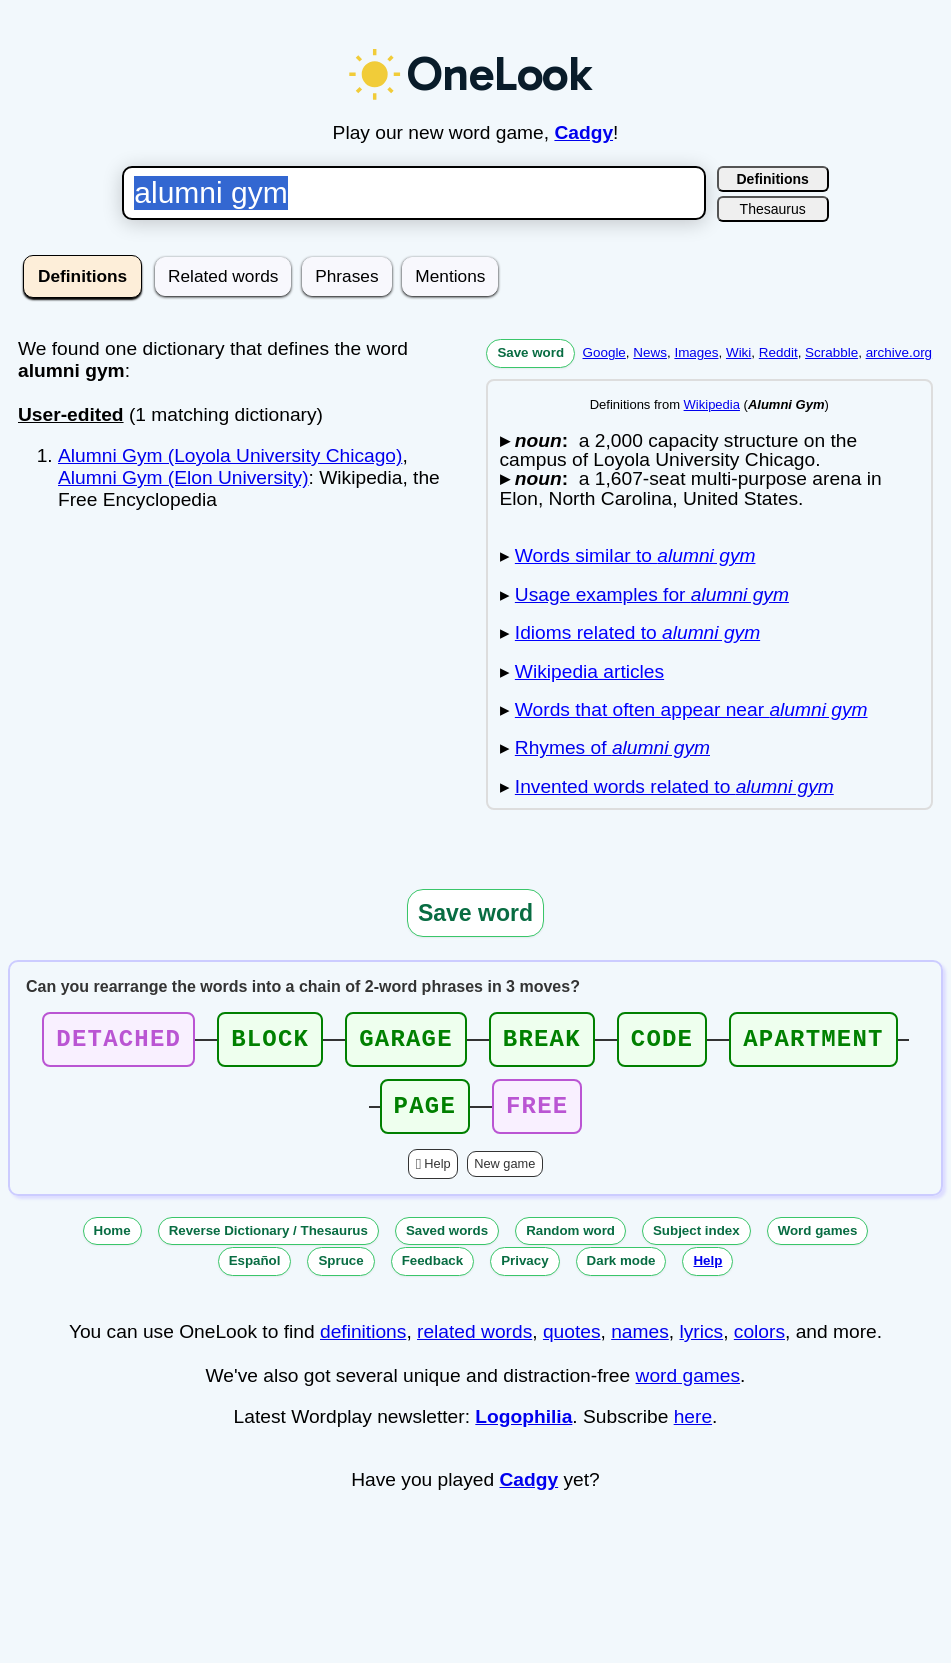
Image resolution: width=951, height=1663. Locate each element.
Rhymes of (612, 747)
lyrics (701, 1343)
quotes (572, 1343)
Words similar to (635, 555)
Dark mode (621, 1272)
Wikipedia (712, 404)
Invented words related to (674, 786)
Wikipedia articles (589, 671)
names (640, 1343)
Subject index (696, 1242)
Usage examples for (652, 594)
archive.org (899, 352)
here (693, 1428)
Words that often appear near (691, 709)
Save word (530, 352)
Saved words (447, 1242)
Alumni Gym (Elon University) (183, 477)
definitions (363, 1343)
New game (504, 1175)
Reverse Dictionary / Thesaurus (268, 1242)
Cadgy (583, 132)
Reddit (778, 352)
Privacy (524, 1272)
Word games (818, 1242)
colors (759, 1343)
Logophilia (523, 1428)
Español (255, 1272)
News (650, 352)
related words (474, 1343)
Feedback (433, 1272)
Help (437, 1175)
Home (112, 1242)
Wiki (738, 352)
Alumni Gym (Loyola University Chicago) (230, 455)
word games (688, 1387)
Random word (570, 1242)
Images (696, 352)
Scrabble (831, 352)
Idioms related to (637, 632)
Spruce (340, 1272)
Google (604, 352)
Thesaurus (773, 209)
